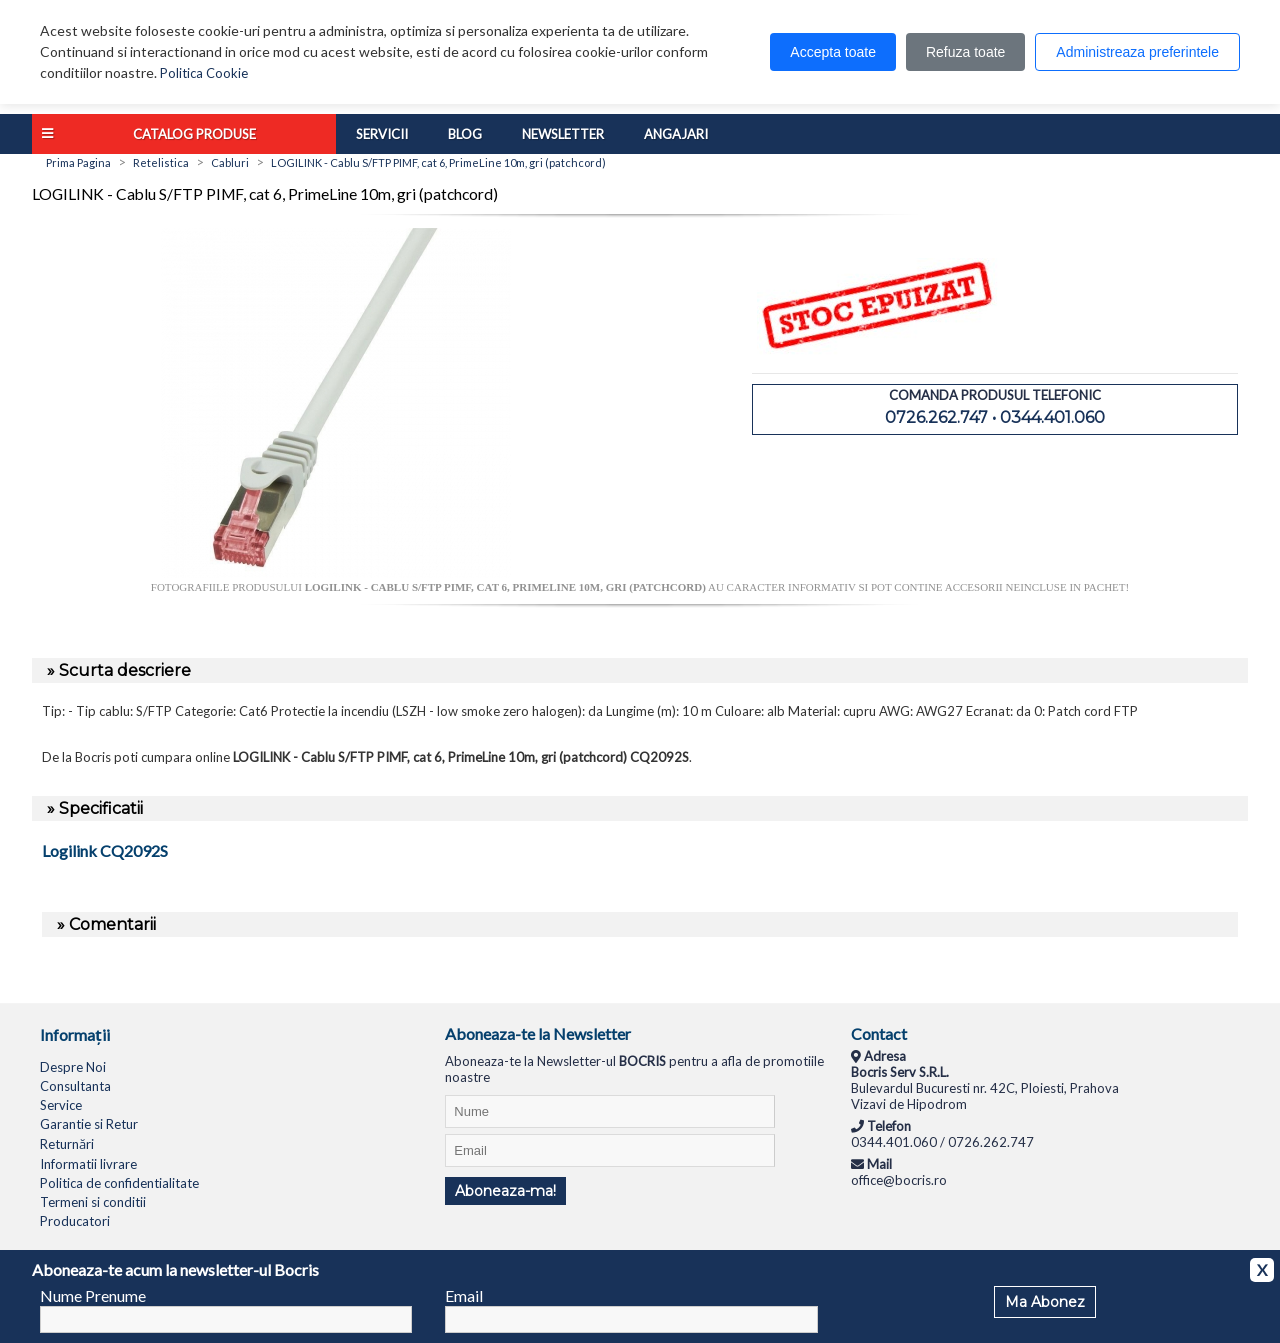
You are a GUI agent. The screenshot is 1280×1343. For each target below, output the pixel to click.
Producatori (75, 1221)
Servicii (382, 134)
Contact (879, 1033)
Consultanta (75, 1086)
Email (464, 1295)
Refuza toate (965, 52)
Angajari (676, 134)
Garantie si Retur (89, 1124)
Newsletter (563, 134)
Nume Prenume (93, 1295)
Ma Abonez (1045, 1302)
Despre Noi (73, 1067)
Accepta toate (833, 52)
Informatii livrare (88, 1164)
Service (61, 1105)
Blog (465, 134)
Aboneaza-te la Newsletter (538, 1033)
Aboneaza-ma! (505, 1191)
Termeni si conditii (93, 1202)
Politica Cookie (204, 73)
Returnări (67, 1144)
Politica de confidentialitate (119, 1183)
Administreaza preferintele (1137, 52)
